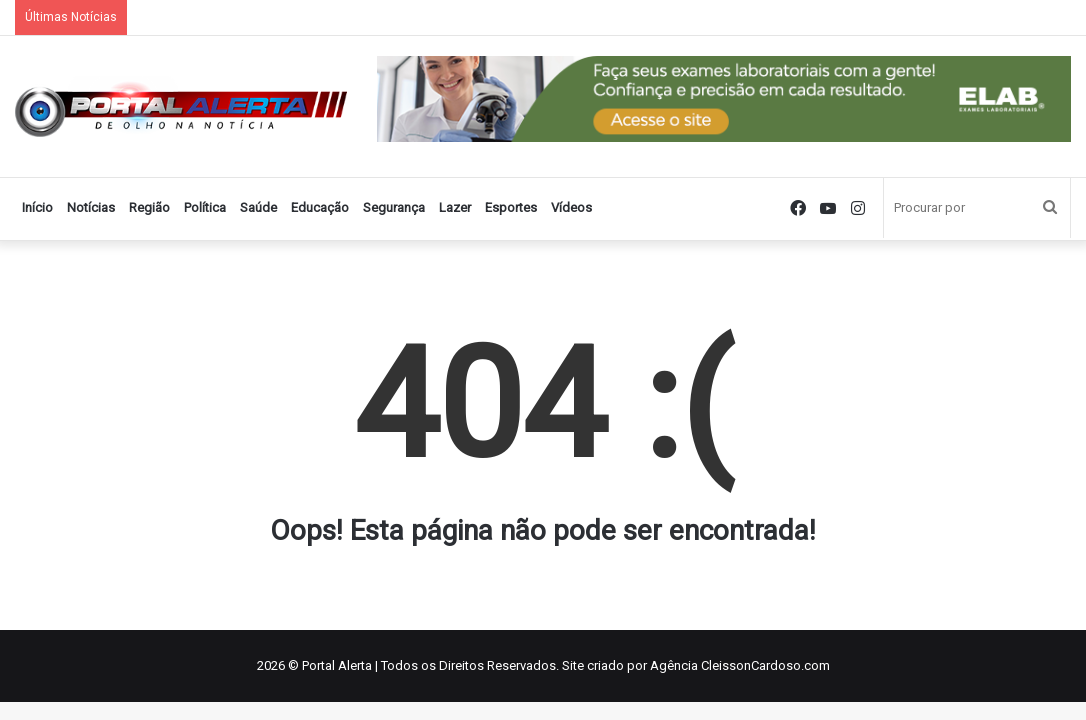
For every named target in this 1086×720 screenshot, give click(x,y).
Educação (320, 207)
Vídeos (571, 207)
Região (149, 207)
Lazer (455, 207)
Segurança (394, 207)
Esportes (511, 207)
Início (37, 207)
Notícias (91, 207)
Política (205, 207)
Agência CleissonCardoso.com (740, 665)
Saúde (258, 207)
